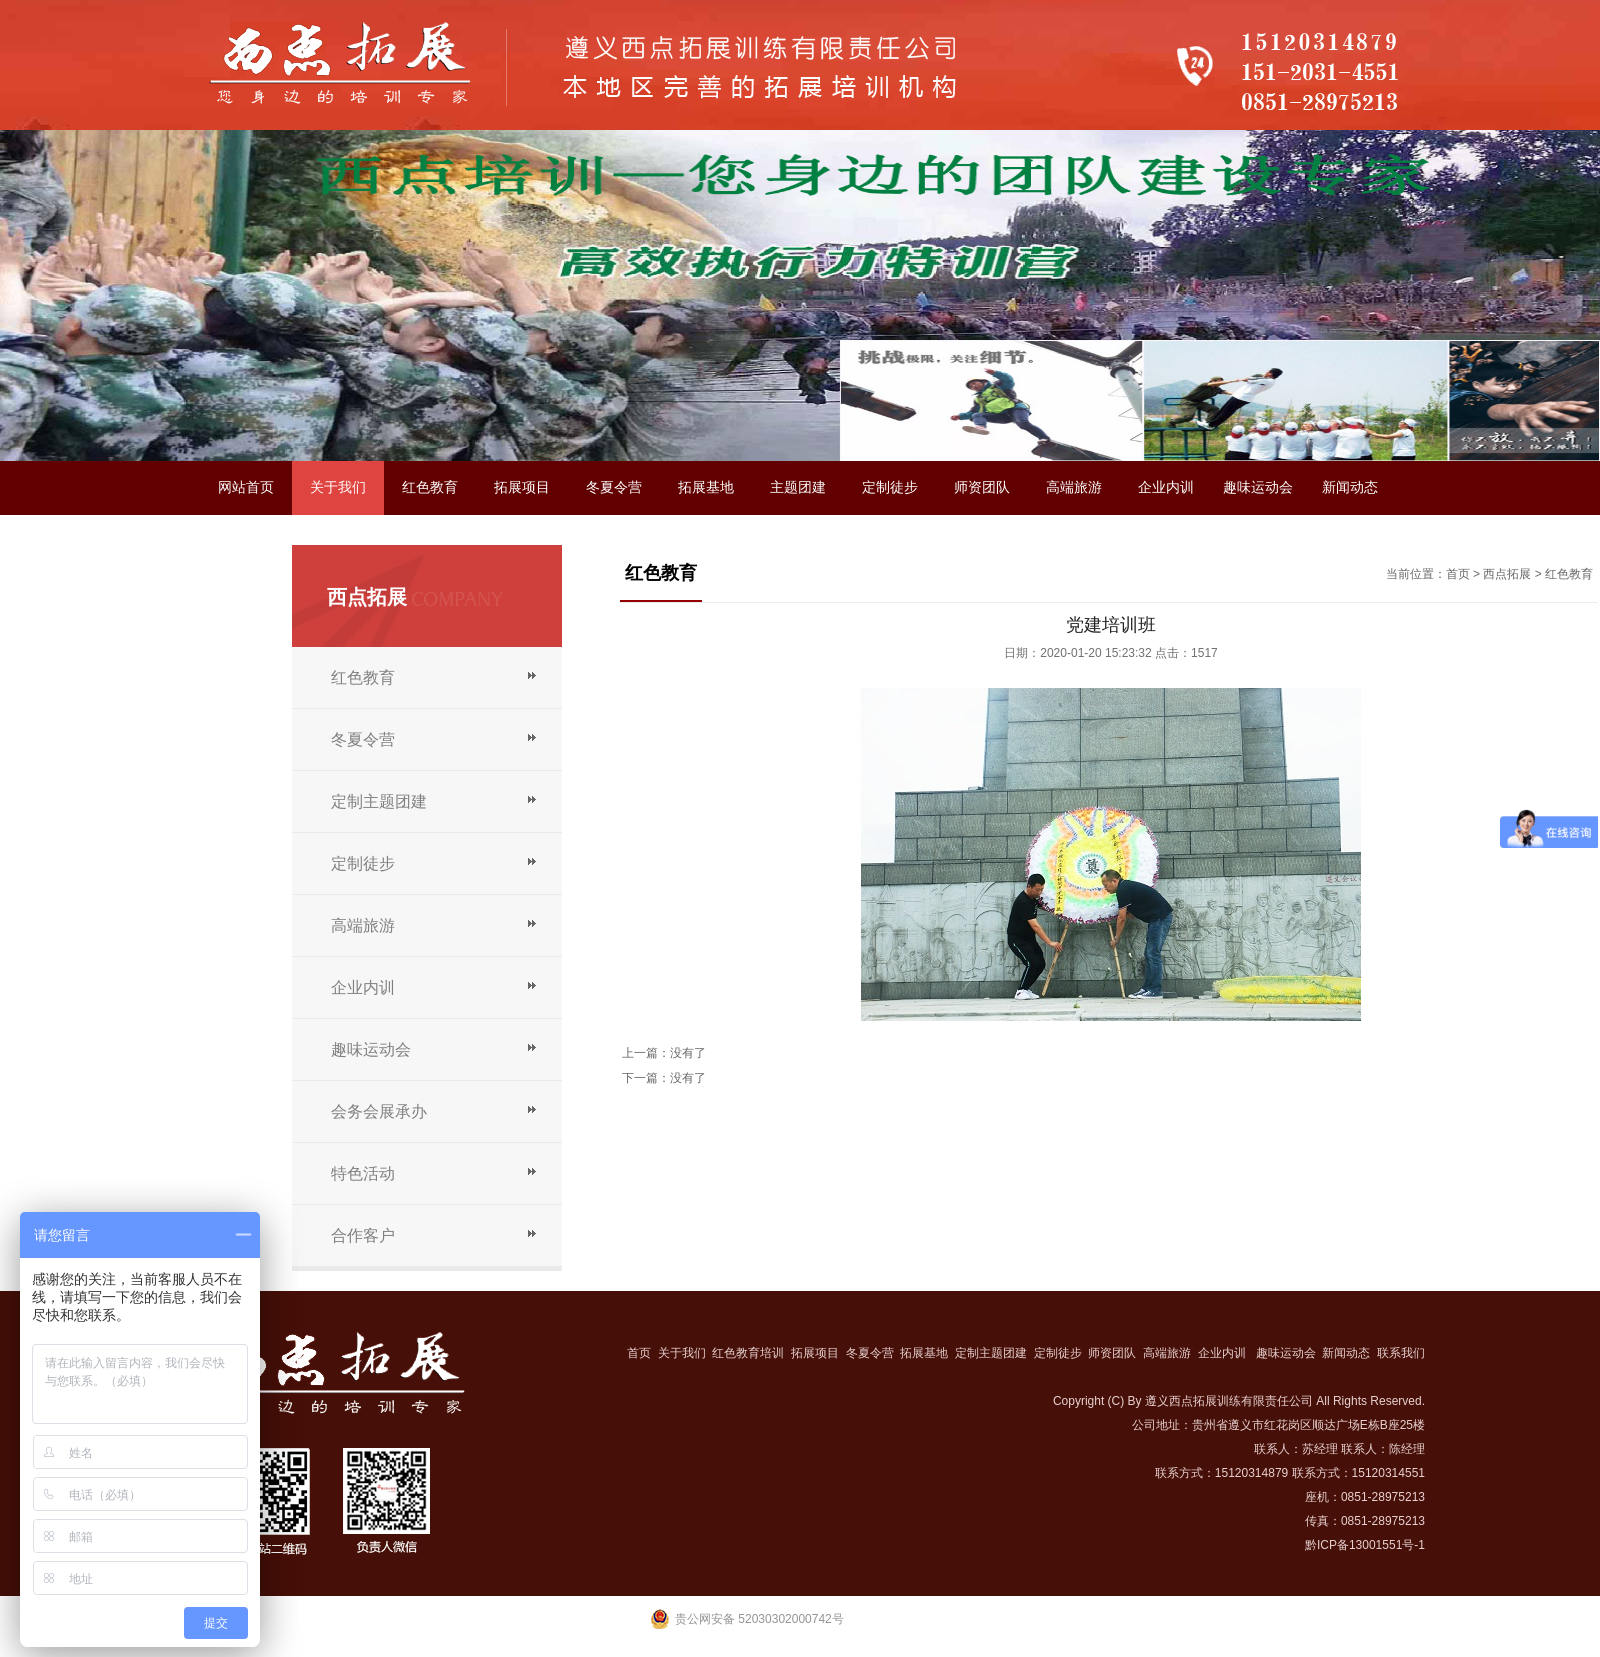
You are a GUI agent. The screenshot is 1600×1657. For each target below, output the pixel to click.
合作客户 (363, 1235)
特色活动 (363, 1173)
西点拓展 (1507, 574)
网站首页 (246, 487)
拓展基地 (706, 487)
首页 (1458, 574)
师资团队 (982, 487)
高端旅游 (1074, 487)
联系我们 (246, 541)
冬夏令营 (614, 487)
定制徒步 (890, 487)
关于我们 (338, 487)
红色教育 (430, 487)
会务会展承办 (379, 1111)
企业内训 (1166, 487)
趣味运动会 (1258, 487)
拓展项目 (522, 487)
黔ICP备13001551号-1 (1365, 1545)
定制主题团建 (379, 801)
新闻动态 (1350, 487)
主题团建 (798, 487)
